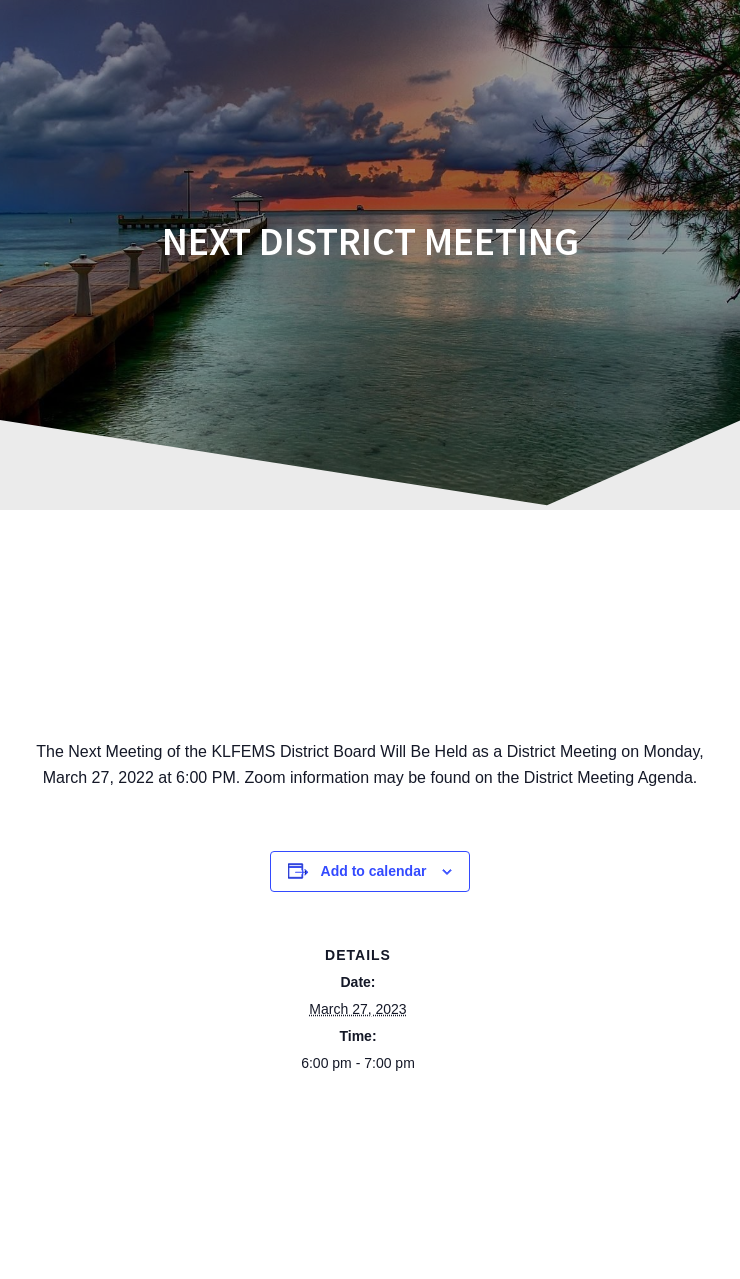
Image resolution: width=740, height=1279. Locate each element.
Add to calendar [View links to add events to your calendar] (374, 871)
